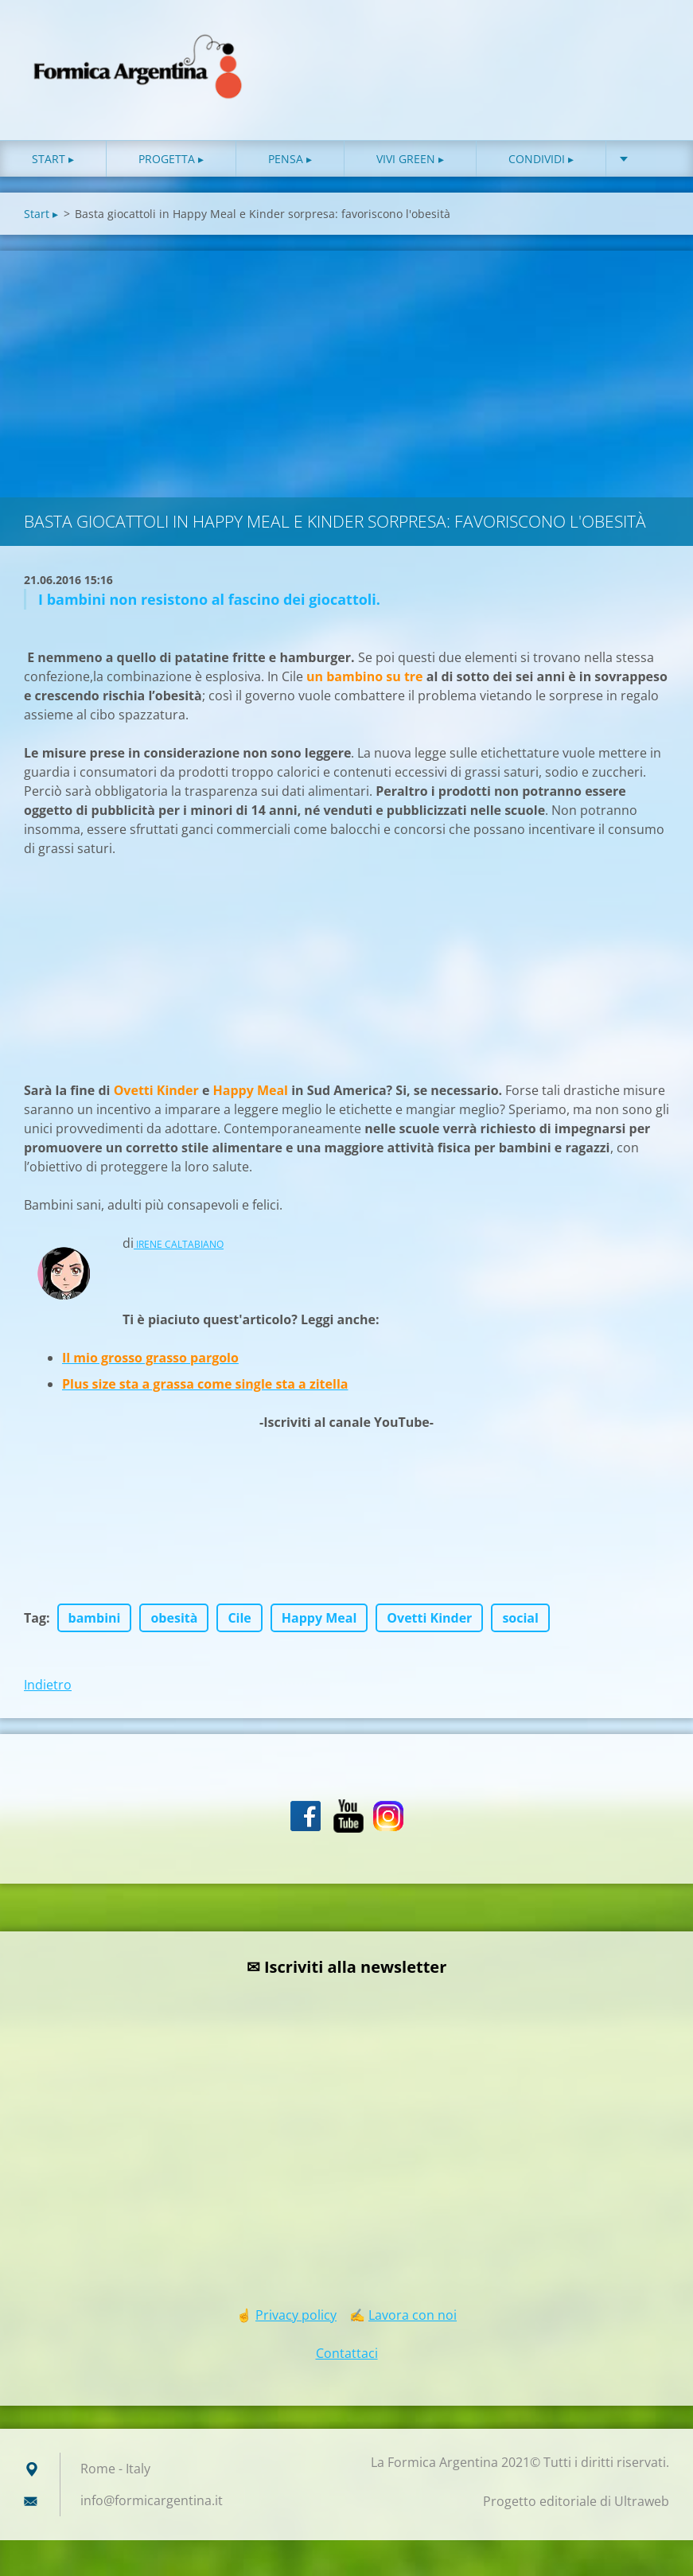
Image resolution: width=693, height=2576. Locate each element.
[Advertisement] (346, 370)
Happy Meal (319, 1618)
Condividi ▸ (541, 158)
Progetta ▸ (171, 158)
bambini (94, 1618)
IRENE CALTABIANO (179, 1244)
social (520, 1618)
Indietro (48, 1684)
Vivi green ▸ (410, 158)
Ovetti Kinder (429, 1618)
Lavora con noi (412, 2315)
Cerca (651, 46)
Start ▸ (53, 158)
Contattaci (347, 2353)
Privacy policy (296, 2315)
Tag (35, 1618)
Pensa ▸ (290, 158)
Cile (239, 1618)
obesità (173, 1618)
